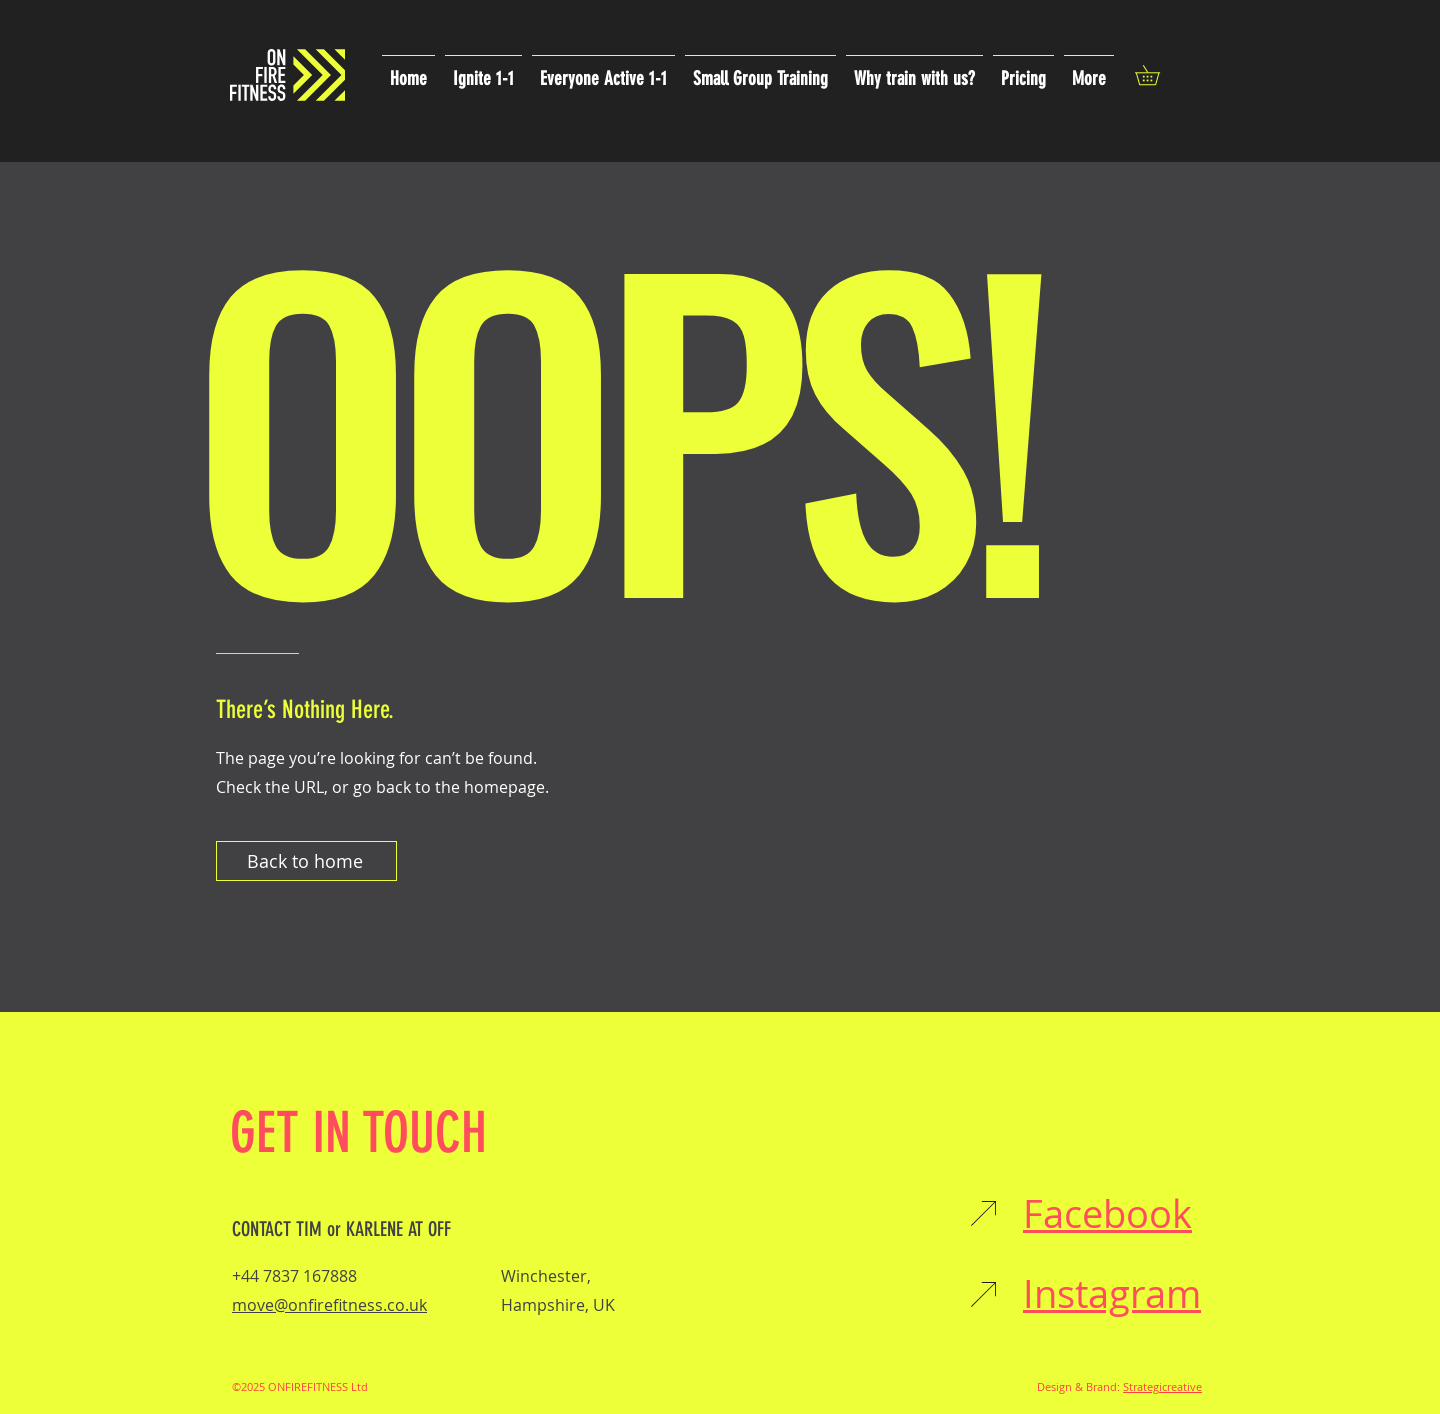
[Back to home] (306, 861)
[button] (1157, 75)
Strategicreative (1162, 1386)
